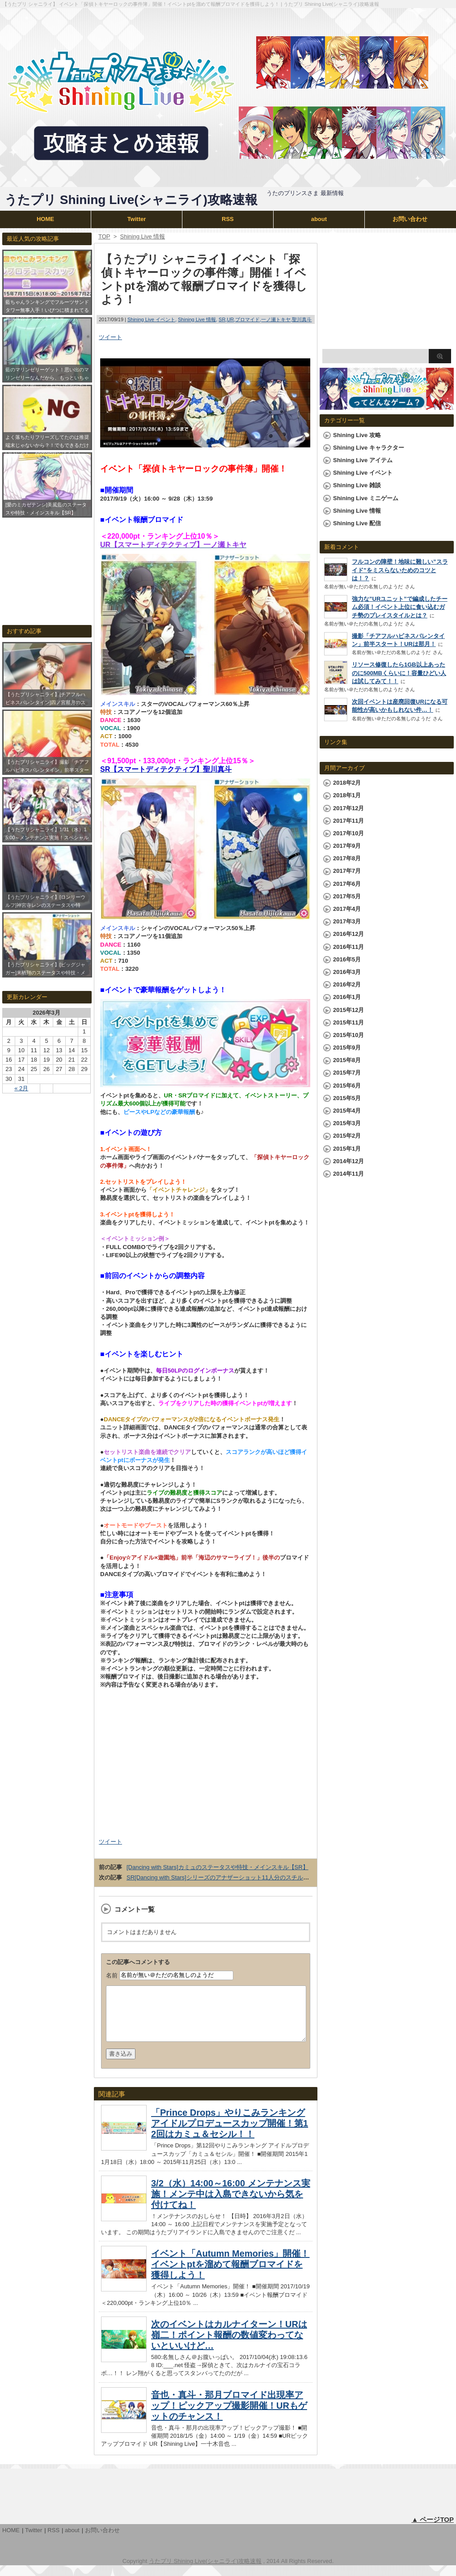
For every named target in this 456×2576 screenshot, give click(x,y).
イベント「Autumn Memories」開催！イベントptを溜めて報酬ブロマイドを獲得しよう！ (230, 2275)
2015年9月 (347, 1047)
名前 (112, 1975)
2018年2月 (347, 782)
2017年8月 (347, 858)
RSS (228, 219)
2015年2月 (347, 1135)
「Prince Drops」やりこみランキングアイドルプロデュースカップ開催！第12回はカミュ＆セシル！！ (229, 2134)
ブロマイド (247, 319)
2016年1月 (347, 997)
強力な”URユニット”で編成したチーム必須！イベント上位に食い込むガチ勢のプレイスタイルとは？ (400, 606)
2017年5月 (347, 896)
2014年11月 (348, 1173)
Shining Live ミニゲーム (365, 498)
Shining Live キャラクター (368, 447)
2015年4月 (347, 1110)
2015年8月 (347, 1060)
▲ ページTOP (432, 2530)
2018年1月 (347, 795)
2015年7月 (347, 1072)
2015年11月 (348, 1022)
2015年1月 (347, 1148)
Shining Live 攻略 (357, 435)
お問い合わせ (410, 219)
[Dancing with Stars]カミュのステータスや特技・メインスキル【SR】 (217, 1867)
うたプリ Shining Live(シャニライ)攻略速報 (131, 200)
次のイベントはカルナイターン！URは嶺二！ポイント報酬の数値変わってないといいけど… (229, 2345)
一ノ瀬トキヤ (276, 319)
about (319, 219)
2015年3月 (347, 1123)
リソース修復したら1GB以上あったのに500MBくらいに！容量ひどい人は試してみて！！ (399, 672)
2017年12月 (348, 808)
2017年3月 (347, 921)
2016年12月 (348, 934)
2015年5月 (347, 1098)
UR (230, 319)
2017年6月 (347, 883)
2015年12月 (348, 1010)
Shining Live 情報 (197, 319)
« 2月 (21, 1088)
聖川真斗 (302, 319)
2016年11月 (348, 947)
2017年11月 (348, 820)
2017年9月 (347, 845)
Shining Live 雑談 (357, 485)
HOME (45, 219)
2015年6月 (347, 1085)
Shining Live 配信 (357, 523)
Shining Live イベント (151, 319)
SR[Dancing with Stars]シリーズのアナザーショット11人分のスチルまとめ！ (226, 1877)
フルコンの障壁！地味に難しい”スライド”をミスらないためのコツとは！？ (400, 569)
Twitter (136, 219)
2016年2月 (347, 984)
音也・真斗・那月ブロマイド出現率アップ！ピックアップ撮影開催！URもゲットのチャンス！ (229, 2416)
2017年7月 (347, 870)
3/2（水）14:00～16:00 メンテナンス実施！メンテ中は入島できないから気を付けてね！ (230, 2204)
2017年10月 (348, 833)
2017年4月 (347, 908)
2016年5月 (347, 959)
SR (222, 319)
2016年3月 (347, 972)
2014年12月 (348, 1161)
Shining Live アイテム (363, 460)
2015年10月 (348, 1035)
